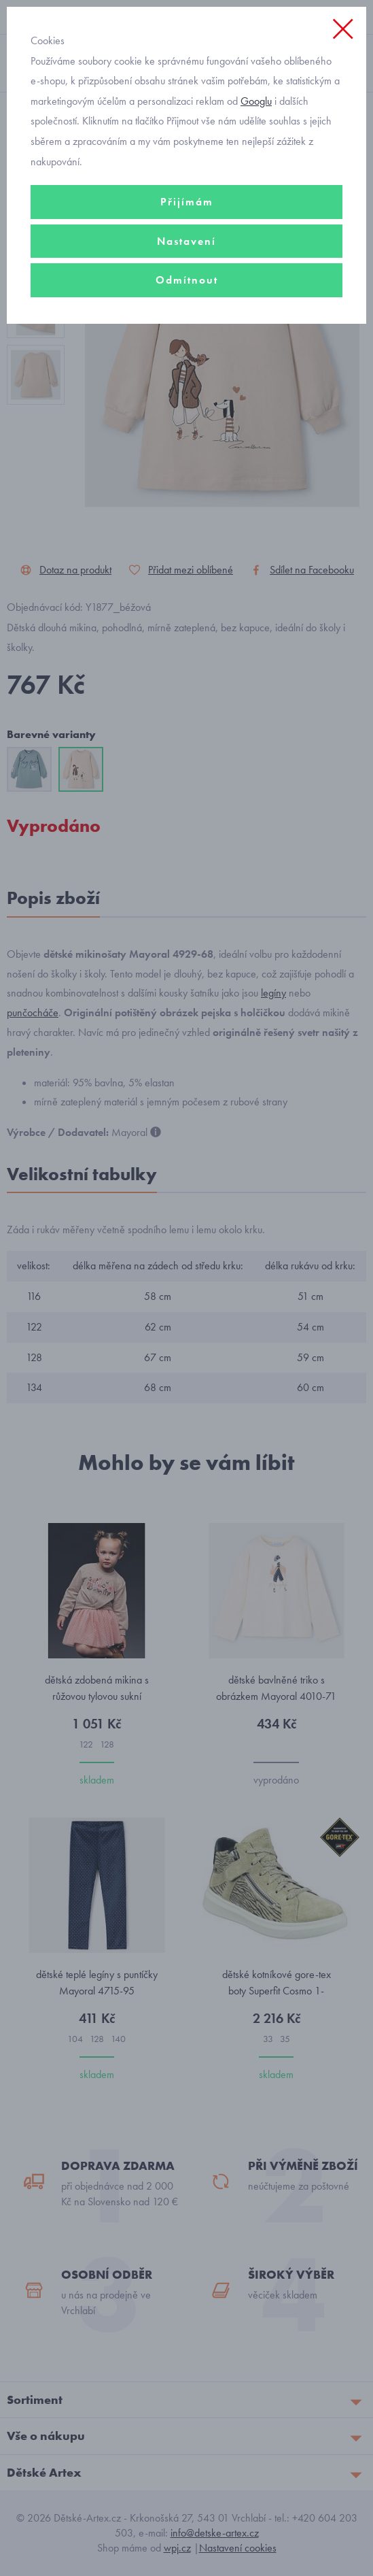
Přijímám (186, 202)
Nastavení (186, 241)
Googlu (256, 101)
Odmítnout (187, 280)
